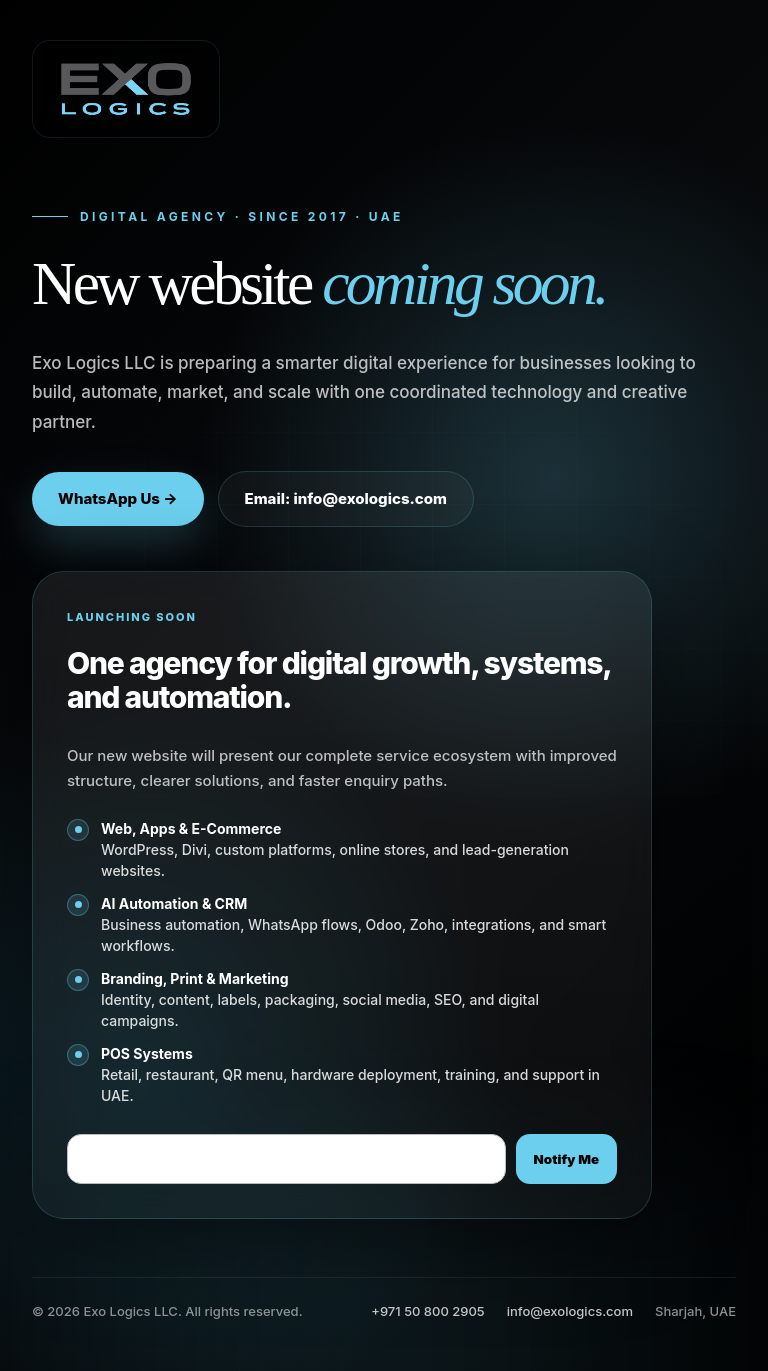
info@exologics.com (570, 1311)
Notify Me (566, 1159)
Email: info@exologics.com (346, 498)
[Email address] (286, 1159)
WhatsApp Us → (118, 498)
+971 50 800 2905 (427, 1311)
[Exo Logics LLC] (126, 89)
